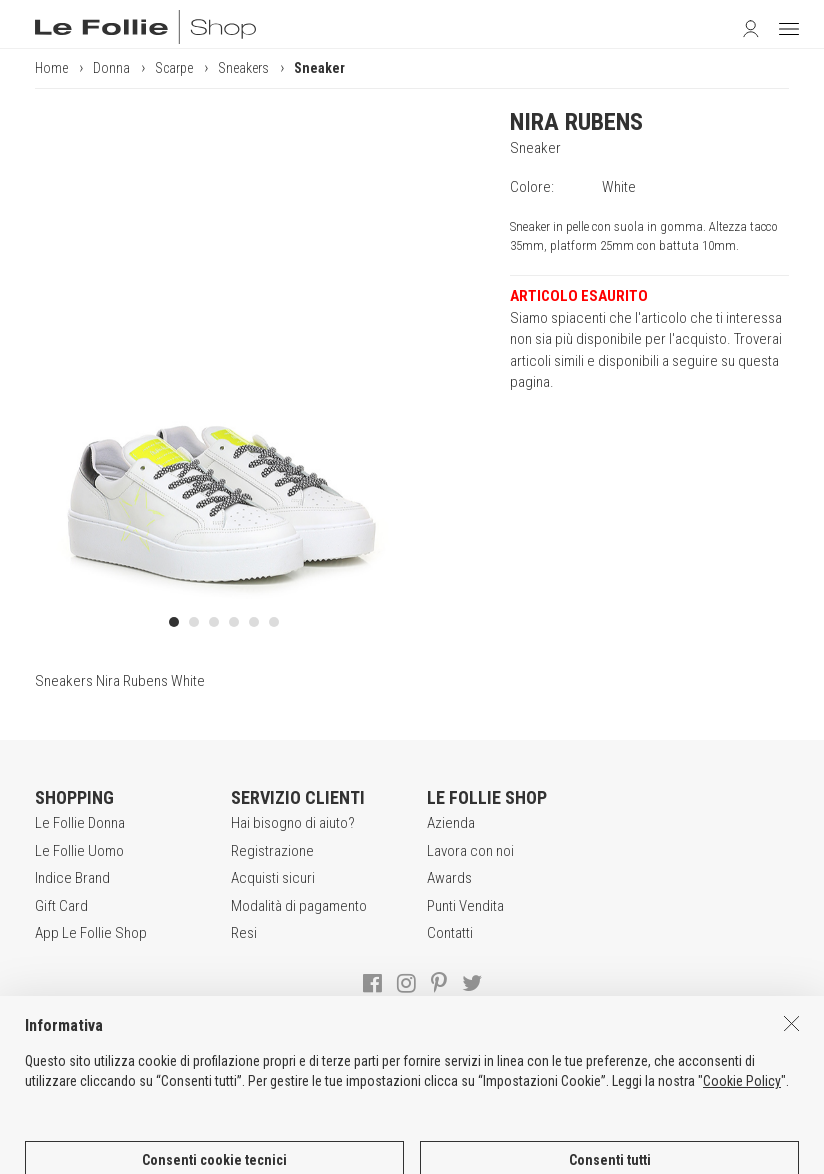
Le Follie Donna (80, 823)
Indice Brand (72, 878)
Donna (111, 68)
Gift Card (61, 906)
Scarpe (174, 68)
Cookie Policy (742, 1145)
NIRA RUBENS (576, 122)
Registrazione (272, 851)
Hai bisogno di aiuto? (293, 823)
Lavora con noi (470, 851)
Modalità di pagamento (299, 906)
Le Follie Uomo (79, 851)
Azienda (451, 823)
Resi (244, 933)
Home (51, 68)
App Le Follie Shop (91, 933)
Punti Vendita (465, 906)
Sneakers (243, 68)
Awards (449, 878)
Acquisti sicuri (273, 878)
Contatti (450, 933)
